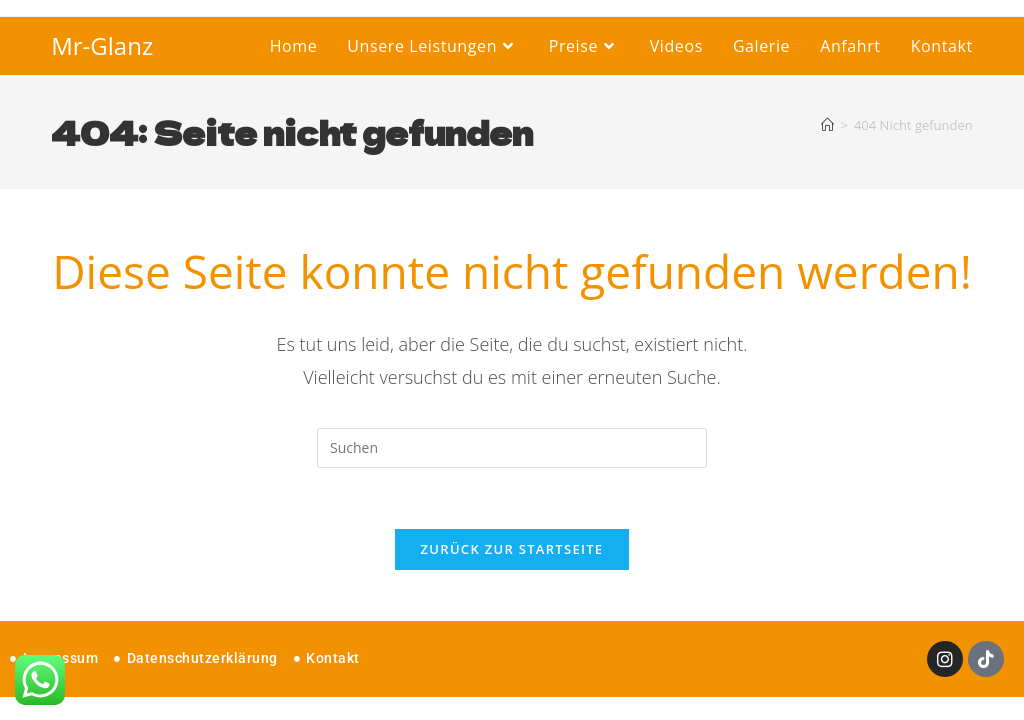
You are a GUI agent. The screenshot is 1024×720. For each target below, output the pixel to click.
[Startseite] (827, 125)
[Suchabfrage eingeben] (512, 448)
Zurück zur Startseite (512, 549)
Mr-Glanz (102, 45)
